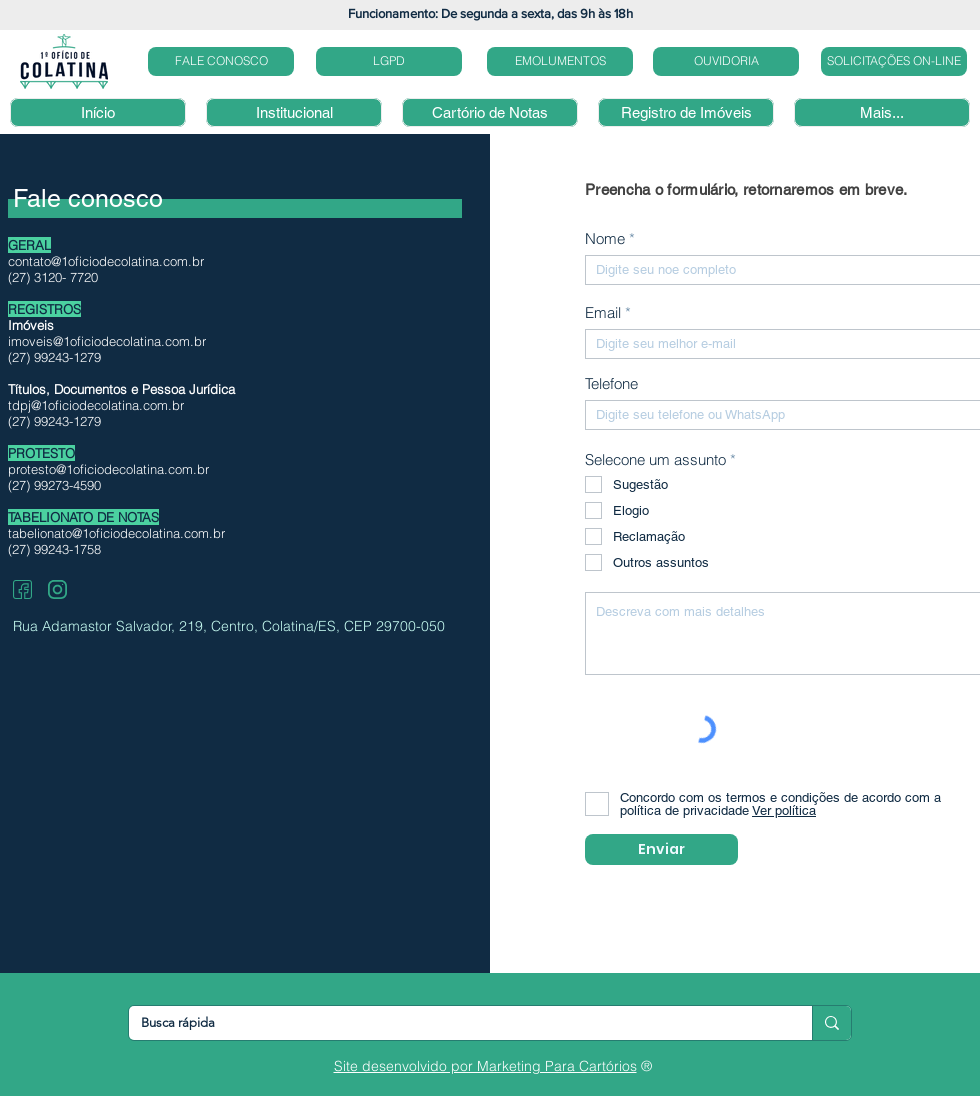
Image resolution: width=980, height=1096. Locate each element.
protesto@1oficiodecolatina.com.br (108, 469)
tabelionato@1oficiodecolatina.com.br (116, 533)
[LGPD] (389, 61)
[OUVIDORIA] (726, 61)
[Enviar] (661, 849)
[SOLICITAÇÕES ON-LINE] (894, 61)
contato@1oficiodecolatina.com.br (106, 261)
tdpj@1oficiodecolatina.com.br (96, 405)
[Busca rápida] (455, 1023)
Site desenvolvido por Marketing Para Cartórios (485, 1066)
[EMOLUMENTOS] (560, 61)
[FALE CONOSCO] (221, 61)
